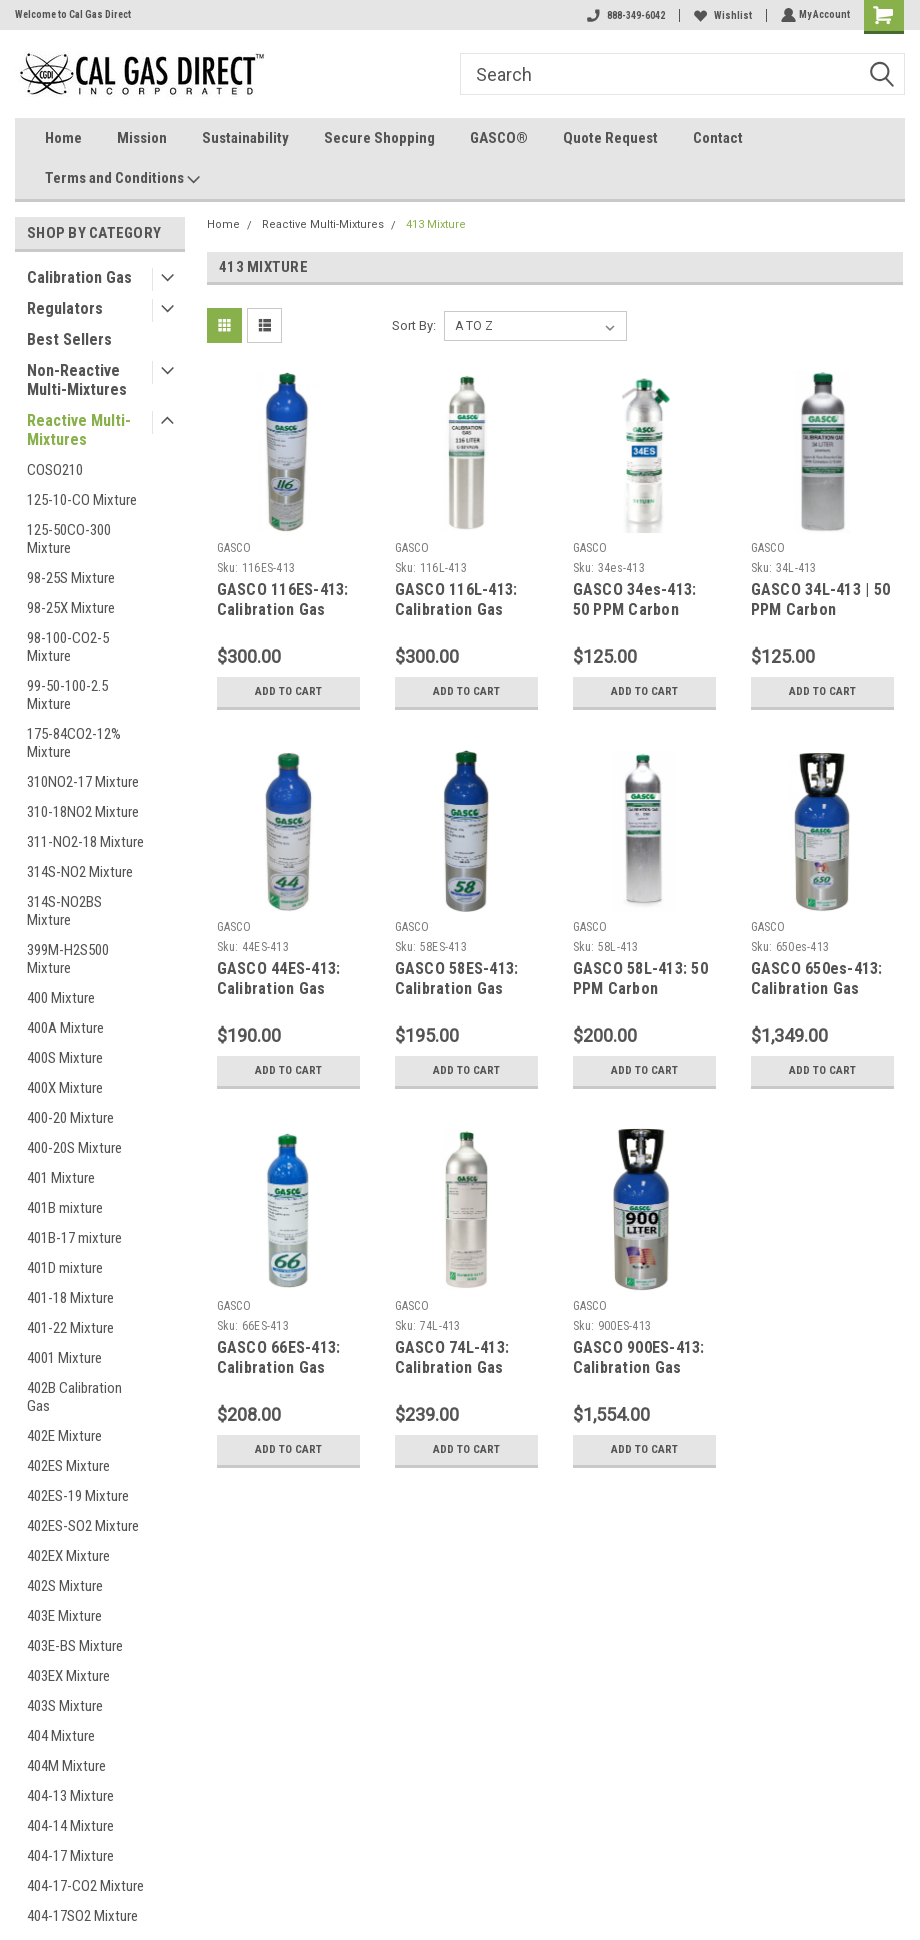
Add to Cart (288, 691)
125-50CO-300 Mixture (69, 539)
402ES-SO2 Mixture (83, 1526)
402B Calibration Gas (74, 1397)
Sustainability (245, 138)
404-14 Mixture (70, 1826)
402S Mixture (65, 1586)
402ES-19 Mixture (78, 1496)
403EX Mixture (68, 1676)
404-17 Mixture (70, 1856)
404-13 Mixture (70, 1796)
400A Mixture (65, 1028)
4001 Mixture (64, 1358)
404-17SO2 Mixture (82, 1916)
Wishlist (721, 15)
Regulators (65, 308)
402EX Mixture (68, 1556)
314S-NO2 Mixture (80, 872)
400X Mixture (65, 1088)
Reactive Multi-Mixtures (79, 430)
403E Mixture (64, 1616)
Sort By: (414, 325)
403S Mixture (65, 1706)
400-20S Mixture (74, 1148)
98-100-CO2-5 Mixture (68, 647)
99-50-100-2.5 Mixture (67, 695)
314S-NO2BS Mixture (64, 911)
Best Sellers (69, 339)
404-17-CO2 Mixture (85, 1886)
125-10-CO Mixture (82, 500)
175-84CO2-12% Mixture (74, 743)
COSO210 (55, 470)
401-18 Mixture (70, 1298)
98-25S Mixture (71, 578)
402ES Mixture (68, 1466)
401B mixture (65, 1208)
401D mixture (65, 1268)
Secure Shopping (379, 138)
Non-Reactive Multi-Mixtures (77, 380)
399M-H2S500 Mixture (68, 959)
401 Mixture (61, 1178)
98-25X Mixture (71, 608)
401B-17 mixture (74, 1238)
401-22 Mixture (70, 1328)
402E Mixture (64, 1436)
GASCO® (499, 138)
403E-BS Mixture (75, 1646)
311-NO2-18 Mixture (85, 842)
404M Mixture (66, 1766)
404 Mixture (61, 1736)
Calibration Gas (79, 277)
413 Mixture (436, 224)
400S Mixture (65, 1058)
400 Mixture (61, 998)
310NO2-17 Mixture (83, 782)
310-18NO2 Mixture (83, 812)
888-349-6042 (624, 15)
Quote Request (610, 138)
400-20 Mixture (70, 1118)
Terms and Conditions (122, 179)
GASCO (234, 548)
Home (63, 138)
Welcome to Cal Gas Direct (73, 14)
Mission (142, 138)
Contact (718, 138)
